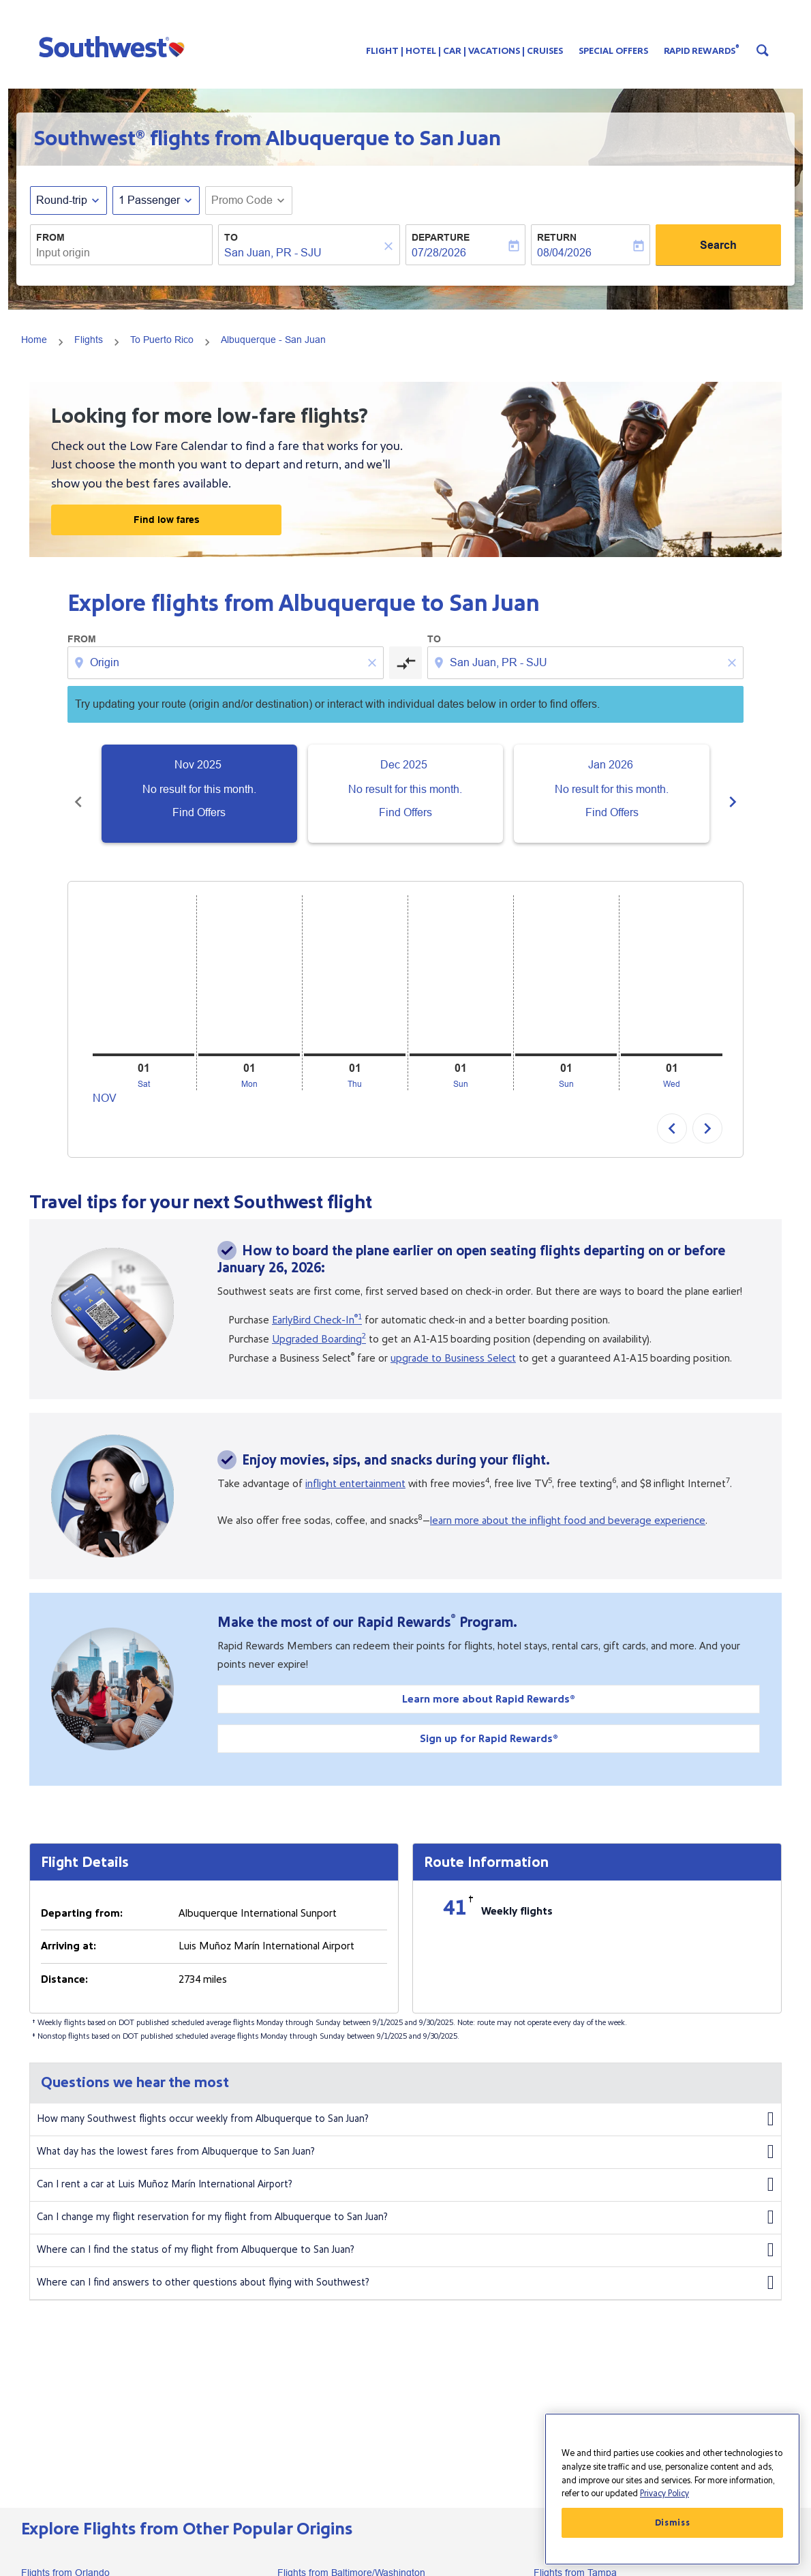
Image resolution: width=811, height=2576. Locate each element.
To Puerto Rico (162, 339)
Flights (88, 339)
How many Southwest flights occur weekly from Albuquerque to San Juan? (405, 2104)
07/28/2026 (439, 252)
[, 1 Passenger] (149, 200)
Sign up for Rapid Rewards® (489, 1724)
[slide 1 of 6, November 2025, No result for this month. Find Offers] (199, 794)
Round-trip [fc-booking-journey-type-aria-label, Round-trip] (61, 200)
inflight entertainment (355, 1469)
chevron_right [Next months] (733, 794)
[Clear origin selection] (374, 662)
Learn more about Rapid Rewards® (488, 1684)
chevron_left (672, 1113)
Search (718, 245)
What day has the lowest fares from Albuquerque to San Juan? (405, 2137)
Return (557, 237)
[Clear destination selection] (734, 662)
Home (34, 339)
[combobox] (121, 253)
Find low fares (167, 519)
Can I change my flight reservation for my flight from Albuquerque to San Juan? (405, 2202)
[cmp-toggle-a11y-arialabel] (405, 662)
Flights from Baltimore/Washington (351, 2557)
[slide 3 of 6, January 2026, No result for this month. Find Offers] (611, 794)
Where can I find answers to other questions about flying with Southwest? (405, 2267)
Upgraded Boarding (319, 1324)
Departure (441, 237)
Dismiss (672, 2522)
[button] (115, 46)
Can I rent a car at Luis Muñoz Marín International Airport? (405, 2169)
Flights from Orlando (65, 2557)
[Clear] (390, 246)
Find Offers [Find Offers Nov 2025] (199, 812)
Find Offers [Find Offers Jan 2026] (612, 812)
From (50, 237)
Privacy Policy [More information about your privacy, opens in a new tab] (664, 2493)
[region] (672, 2489)
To (231, 237)
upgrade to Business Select (453, 1343)
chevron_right (707, 1113)
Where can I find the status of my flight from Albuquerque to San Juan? (405, 2235)
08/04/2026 (564, 252)
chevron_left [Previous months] (78, 794)
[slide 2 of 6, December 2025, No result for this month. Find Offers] (406, 794)
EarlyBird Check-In (317, 1305)
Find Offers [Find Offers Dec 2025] (405, 812)
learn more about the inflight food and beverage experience (567, 1505)
